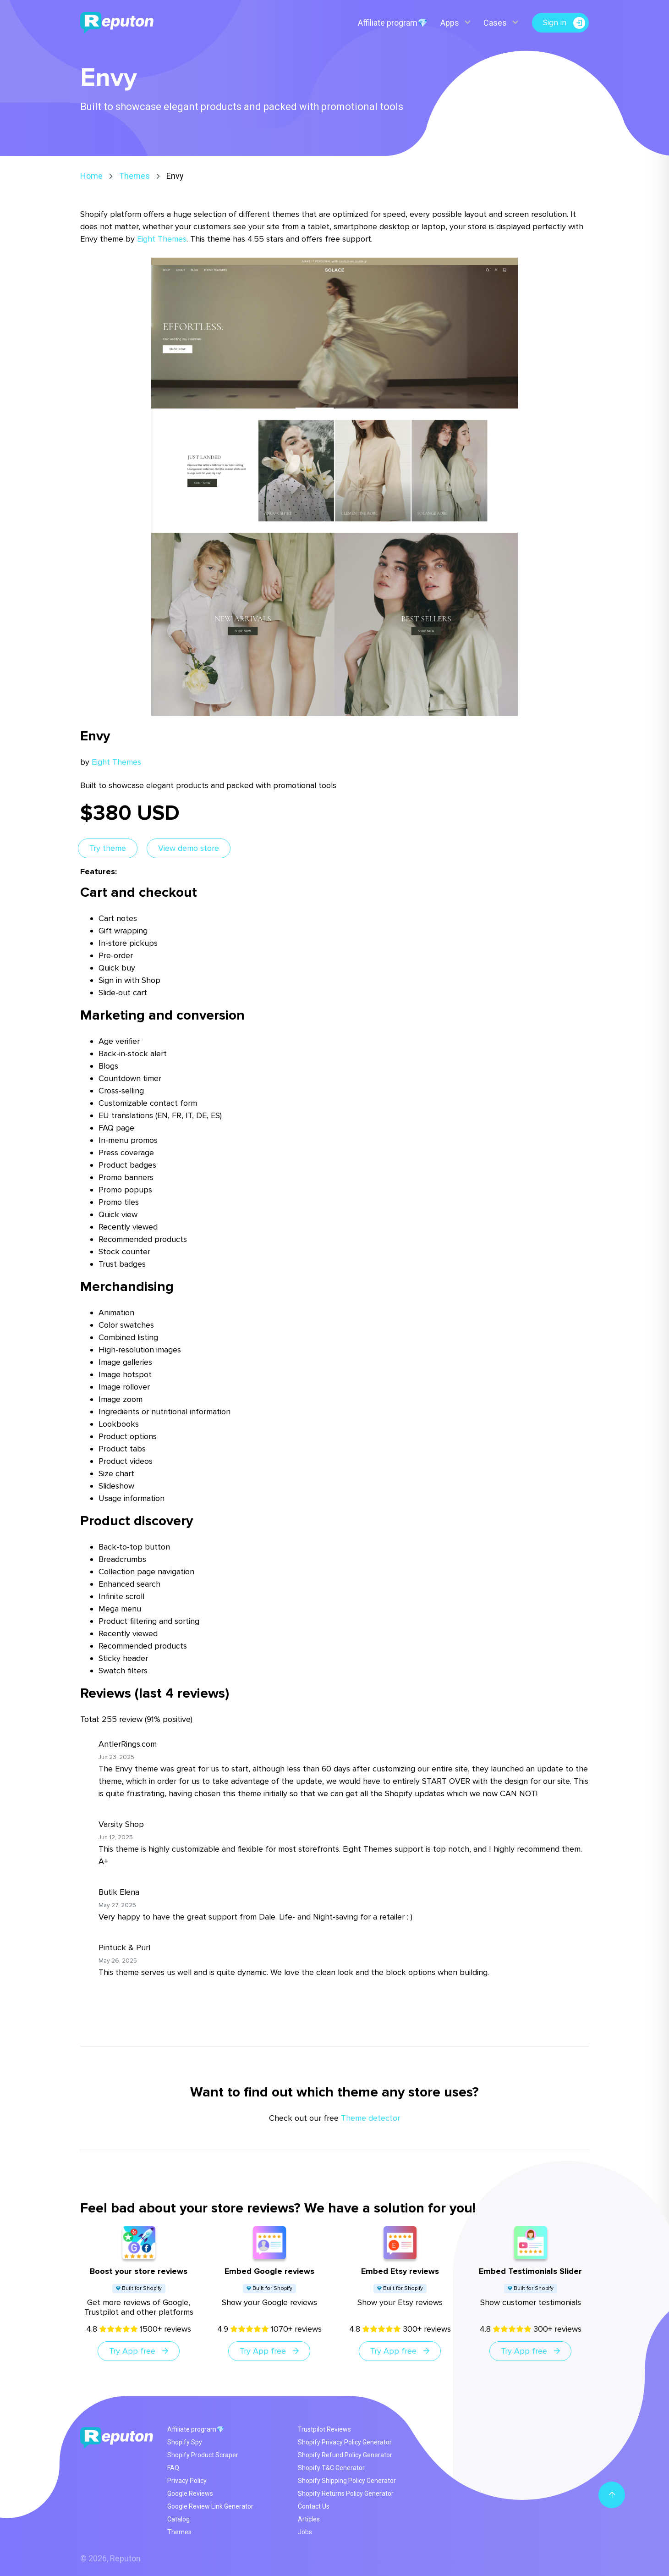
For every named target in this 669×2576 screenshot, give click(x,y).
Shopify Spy (184, 2442)
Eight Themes (161, 239)
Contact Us (313, 2506)
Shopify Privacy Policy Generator (345, 2442)
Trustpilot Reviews (324, 2429)
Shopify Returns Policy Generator (346, 2493)
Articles (309, 2519)
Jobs (305, 2532)
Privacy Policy (187, 2480)
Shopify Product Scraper (202, 2455)
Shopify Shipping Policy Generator (347, 2480)
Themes (134, 176)
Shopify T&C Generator (331, 2467)
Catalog (178, 2519)
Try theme (107, 848)
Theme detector (370, 2118)
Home (91, 176)
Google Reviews (190, 2493)
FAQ (173, 2467)
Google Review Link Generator (210, 2506)
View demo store (188, 848)
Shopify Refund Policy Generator (345, 2455)
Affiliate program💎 (392, 23)
